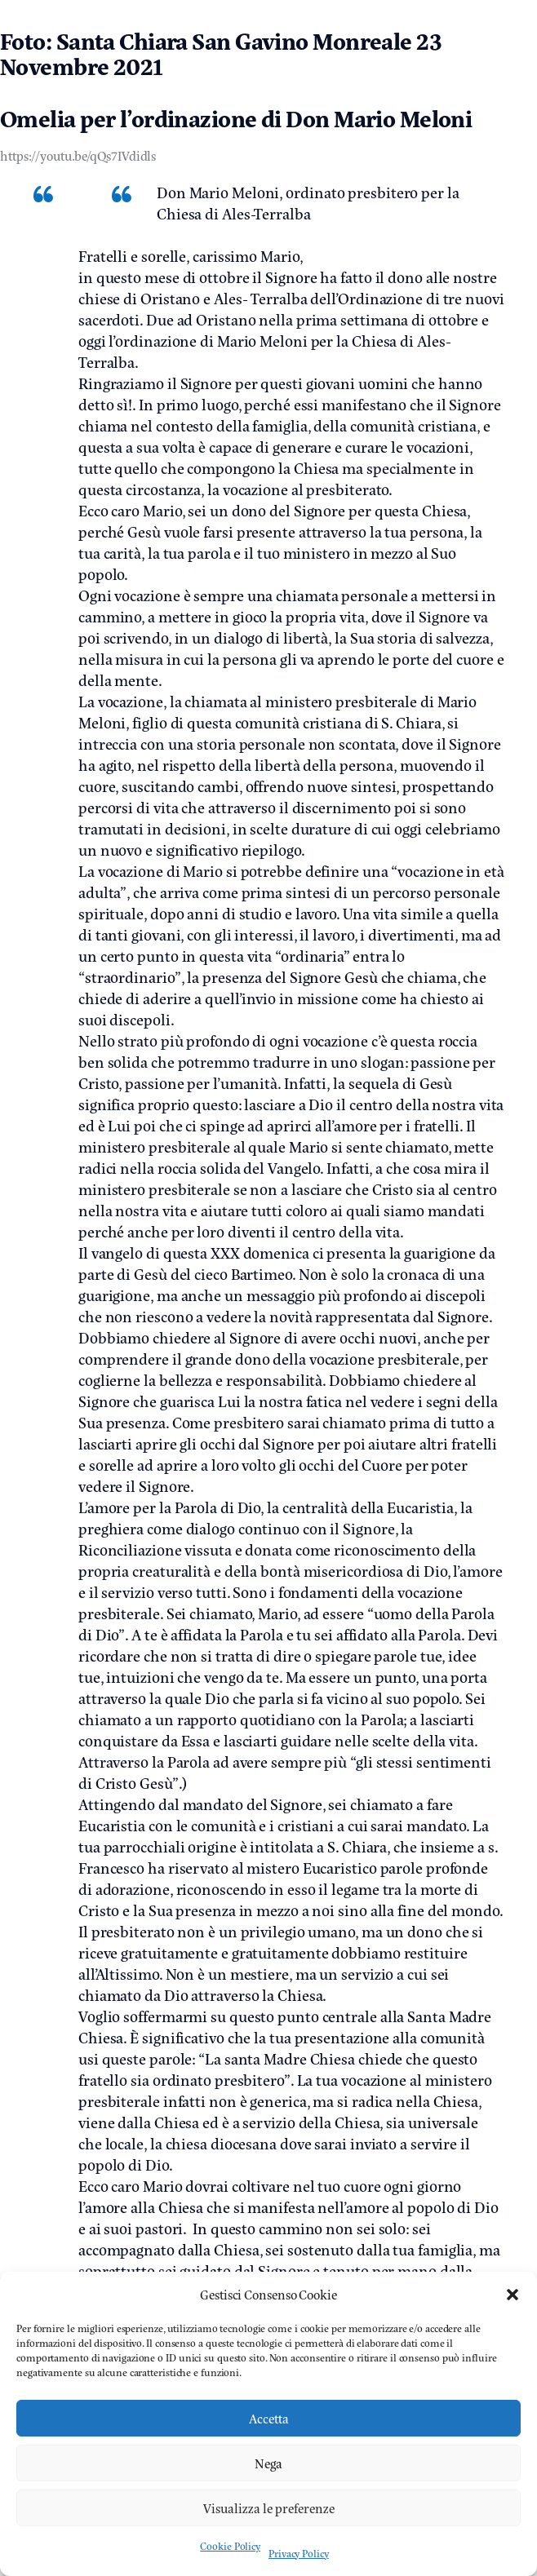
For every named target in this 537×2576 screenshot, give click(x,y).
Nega (268, 2463)
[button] (512, 2294)
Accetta (269, 2418)
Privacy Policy (298, 2553)
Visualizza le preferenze (269, 2508)
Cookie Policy (230, 2545)
